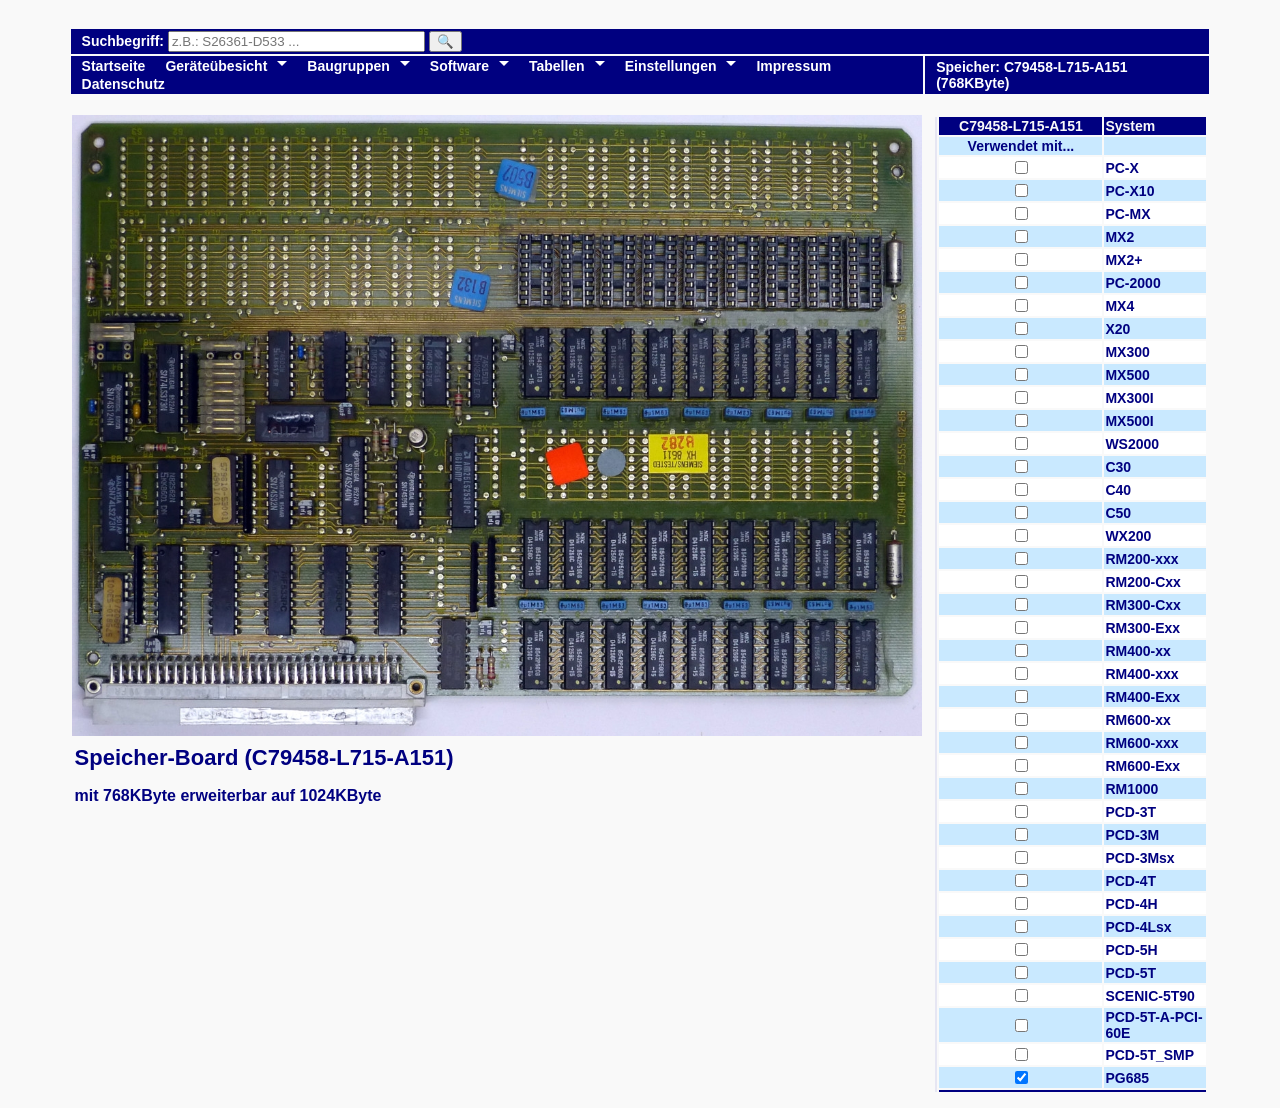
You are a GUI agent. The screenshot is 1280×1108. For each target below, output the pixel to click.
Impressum (793, 66)
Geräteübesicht (216, 66)
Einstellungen (671, 66)
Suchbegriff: (125, 41)
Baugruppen (348, 66)
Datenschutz (123, 84)
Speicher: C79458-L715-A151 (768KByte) (1031, 75)
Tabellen (557, 66)
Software (459, 66)
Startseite (114, 66)
